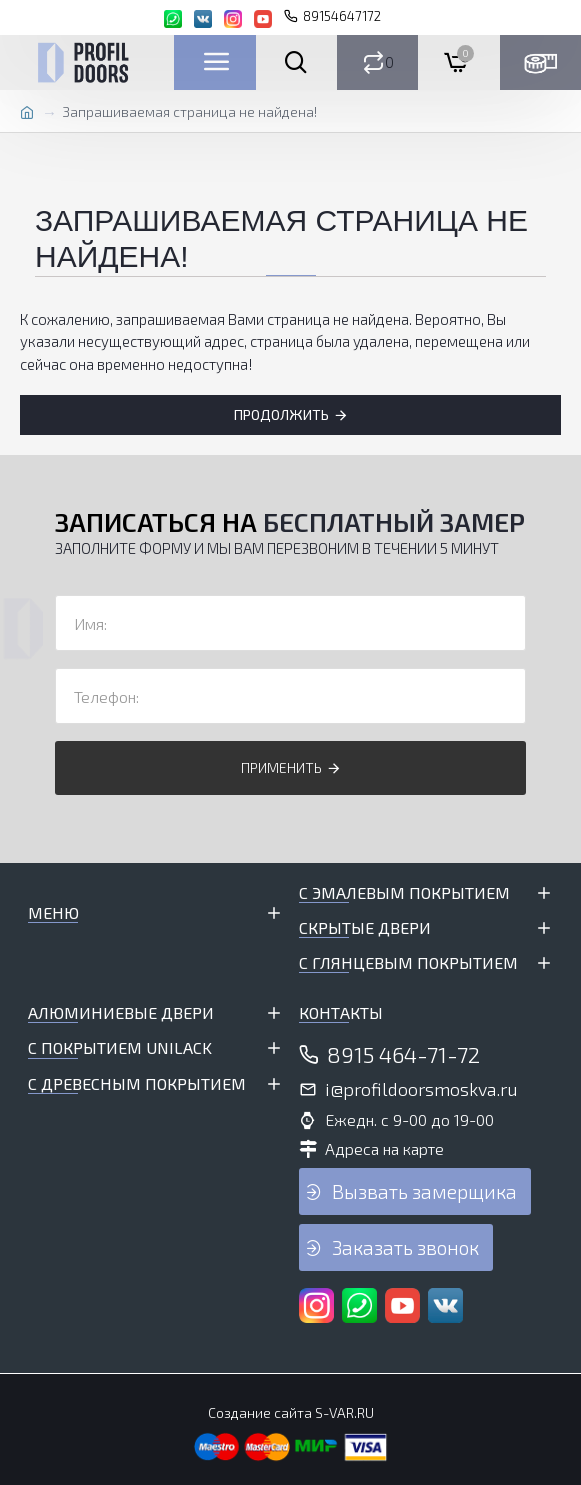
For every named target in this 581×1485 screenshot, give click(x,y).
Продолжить (281, 414)
